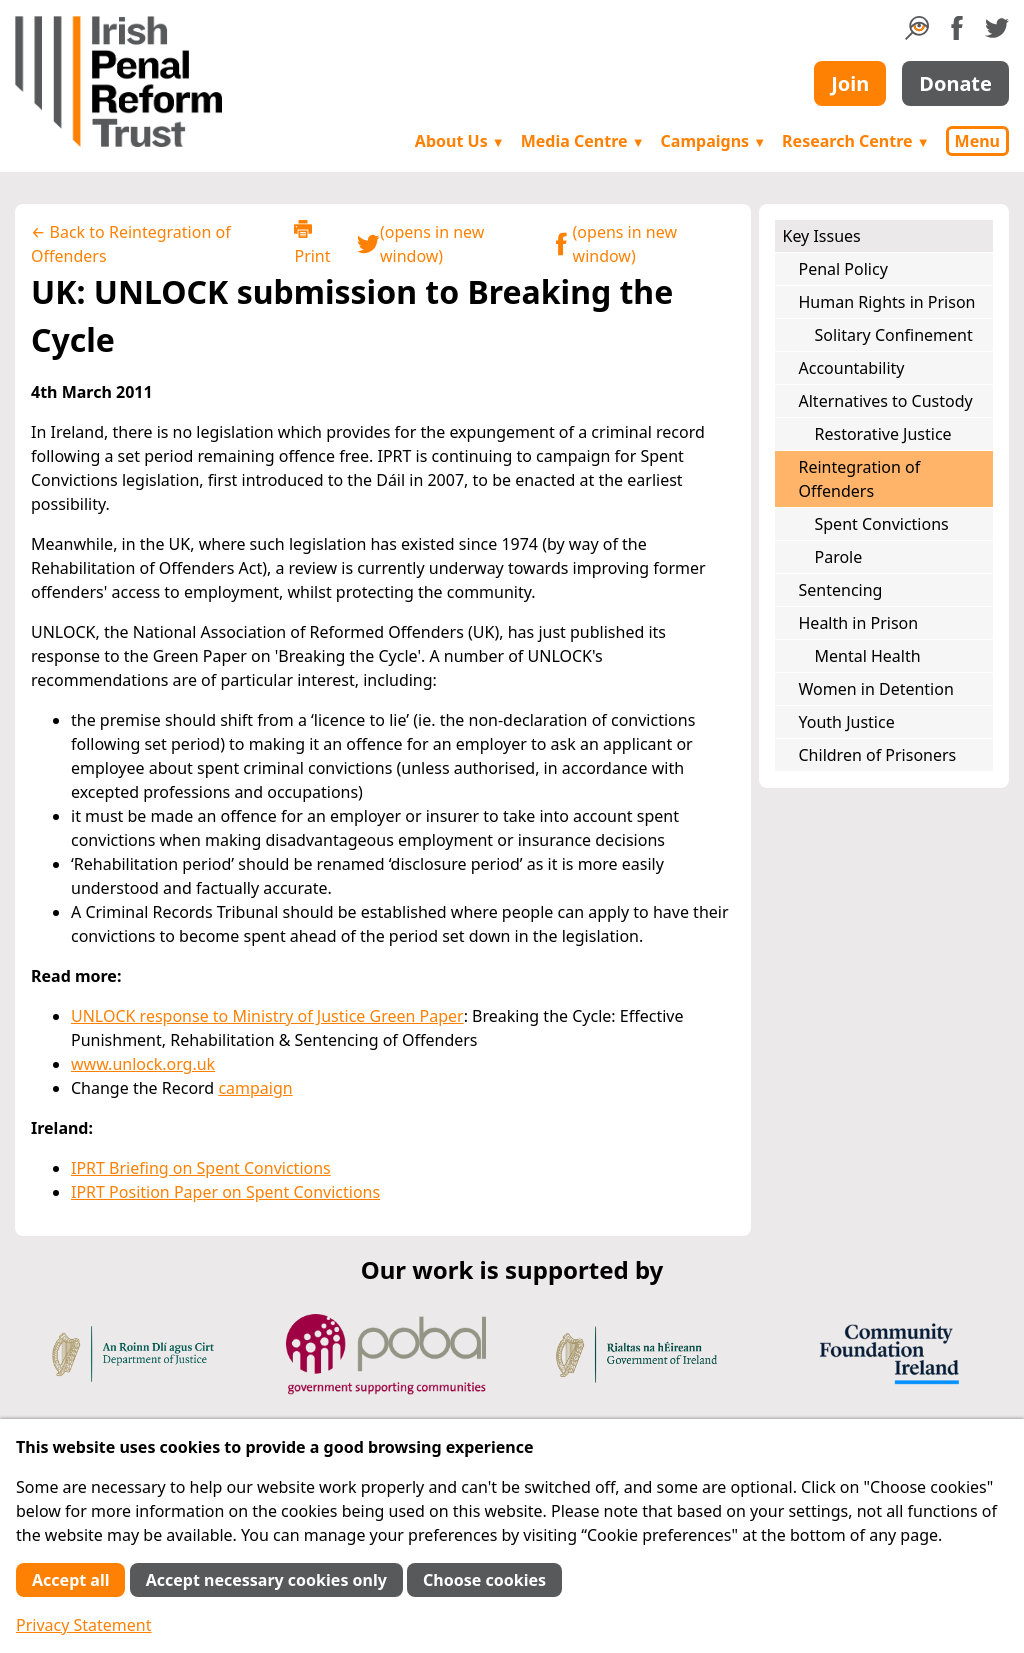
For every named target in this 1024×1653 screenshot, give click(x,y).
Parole (839, 557)
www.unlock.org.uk (143, 1064)
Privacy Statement (84, 1625)
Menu (977, 141)
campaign (255, 1088)
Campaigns (714, 141)
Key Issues (822, 236)
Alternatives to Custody (886, 401)
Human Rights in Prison (887, 302)
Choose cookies (484, 1580)
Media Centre (583, 141)
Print (312, 243)
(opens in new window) (420, 244)
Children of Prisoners (878, 755)
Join (850, 83)
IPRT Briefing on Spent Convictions (201, 1168)
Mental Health (868, 656)
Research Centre (855, 141)
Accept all (70, 1580)
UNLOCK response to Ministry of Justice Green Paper (267, 1016)
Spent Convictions (882, 524)
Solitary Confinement (894, 335)
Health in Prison (859, 623)
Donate (955, 83)
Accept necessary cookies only (266, 1580)
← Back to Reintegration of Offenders (131, 244)
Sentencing (841, 590)
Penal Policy (843, 269)
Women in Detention (876, 689)
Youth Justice (847, 722)
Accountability (852, 368)
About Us (460, 141)
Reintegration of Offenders (860, 479)
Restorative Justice (883, 434)
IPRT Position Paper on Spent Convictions (225, 1192)
